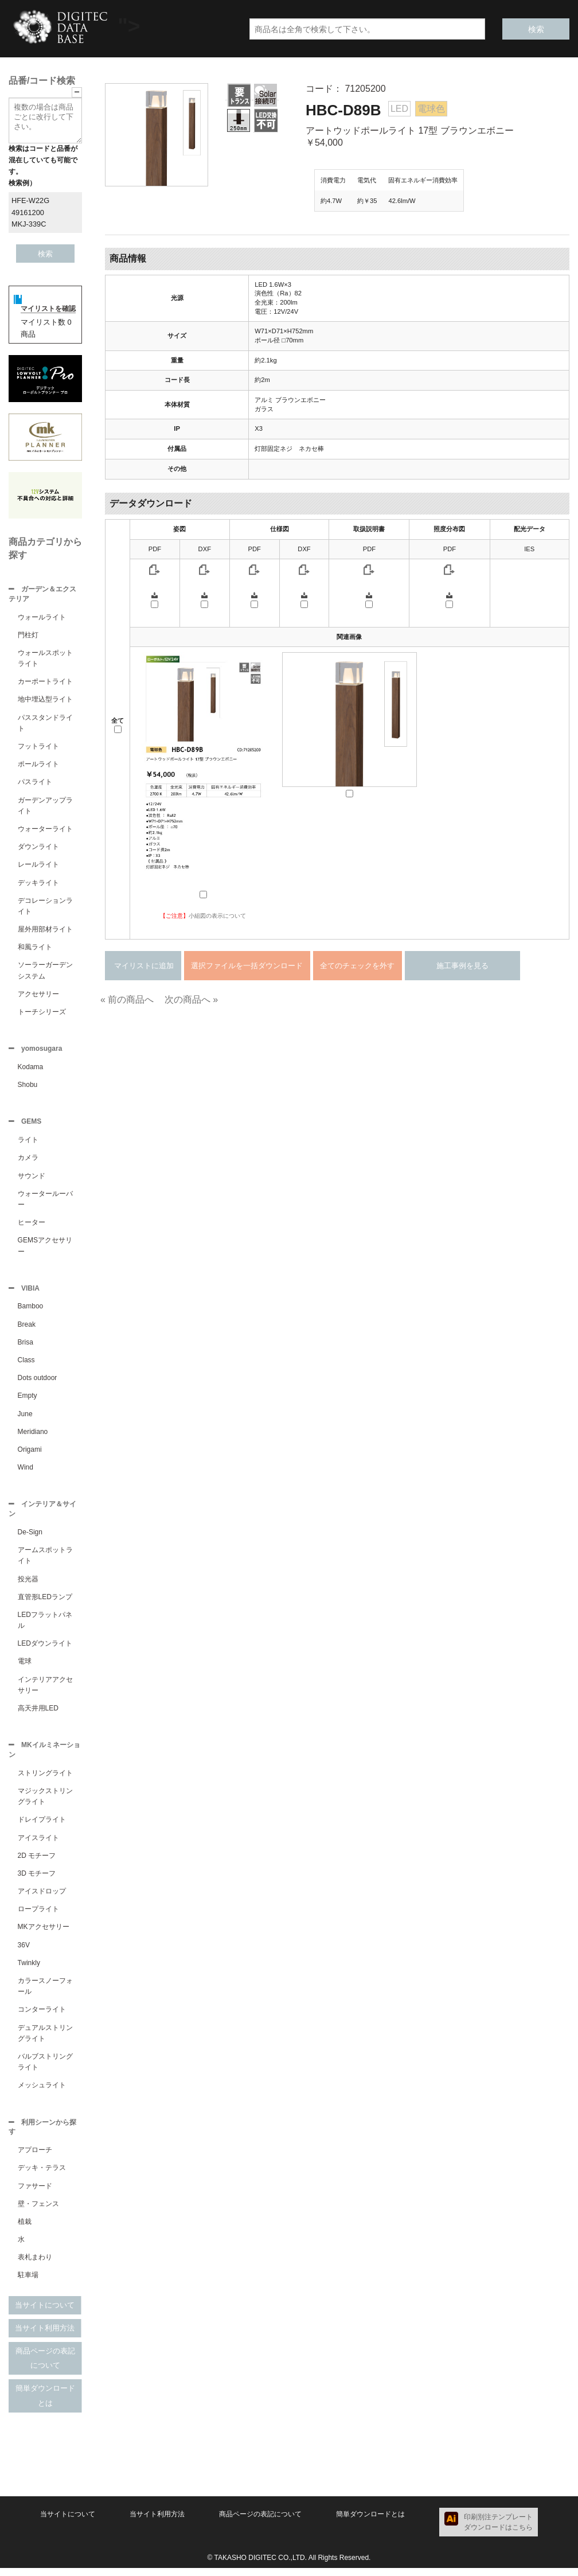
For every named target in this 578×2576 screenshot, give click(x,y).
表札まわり (35, 2265)
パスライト (35, 783)
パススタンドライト (45, 724)
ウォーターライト (45, 830)
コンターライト (42, 2016)
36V (24, 1952)
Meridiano (33, 1436)
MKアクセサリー (43, 1934)
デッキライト (38, 884)
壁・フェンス (38, 2212)
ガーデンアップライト (45, 806)
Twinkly (29, 1970)
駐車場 (28, 2283)
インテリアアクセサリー (45, 1690)
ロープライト (38, 1916)
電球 (25, 1667)
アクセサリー (38, 995)
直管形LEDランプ (45, 1603)
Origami (30, 1454)
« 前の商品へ (127, 999)
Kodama (31, 1069)
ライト (28, 1143)
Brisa (25, 1347)
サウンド (31, 1179)
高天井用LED (38, 1714)
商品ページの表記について (45, 2366)
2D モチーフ (37, 1862)
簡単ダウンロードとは (45, 2403)
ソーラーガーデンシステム (45, 971)
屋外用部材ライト (45, 930)
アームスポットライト (45, 1561)
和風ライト (35, 948)
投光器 (28, 1585)
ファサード (35, 2194)
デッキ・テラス (42, 2176)
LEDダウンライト (45, 1649)
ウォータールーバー (45, 1202)
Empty (27, 1400)
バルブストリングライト (45, 2068)
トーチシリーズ (42, 1013)
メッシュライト (42, 2092)
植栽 (25, 2230)
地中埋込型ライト (45, 700)
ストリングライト (45, 1780)
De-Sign (30, 1538)
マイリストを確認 (48, 309)
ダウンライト (38, 848)
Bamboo (31, 1311)
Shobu (28, 1087)
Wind (25, 1472)
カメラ (28, 1161)
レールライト (38, 866)
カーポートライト (45, 683)
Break (27, 1329)
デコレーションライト (45, 907)
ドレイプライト (42, 1826)
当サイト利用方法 (45, 2336)
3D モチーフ (37, 1880)
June (25, 1418)
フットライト (38, 747)
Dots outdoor (37, 1382)
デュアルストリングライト (45, 2040)
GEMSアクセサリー (45, 1249)
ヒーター (31, 1226)
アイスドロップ (42, 1898)
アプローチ (35, 2158)
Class (26, 1365)
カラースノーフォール (45, 1992)
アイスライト (38, 1845)
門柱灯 (28, 636)
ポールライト (38, 765)
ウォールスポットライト (45, 659)
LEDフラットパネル (45, 1625)
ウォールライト (42, 618)
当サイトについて (45, 2313)
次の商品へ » (191, 999)
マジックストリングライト (45, 1803)
